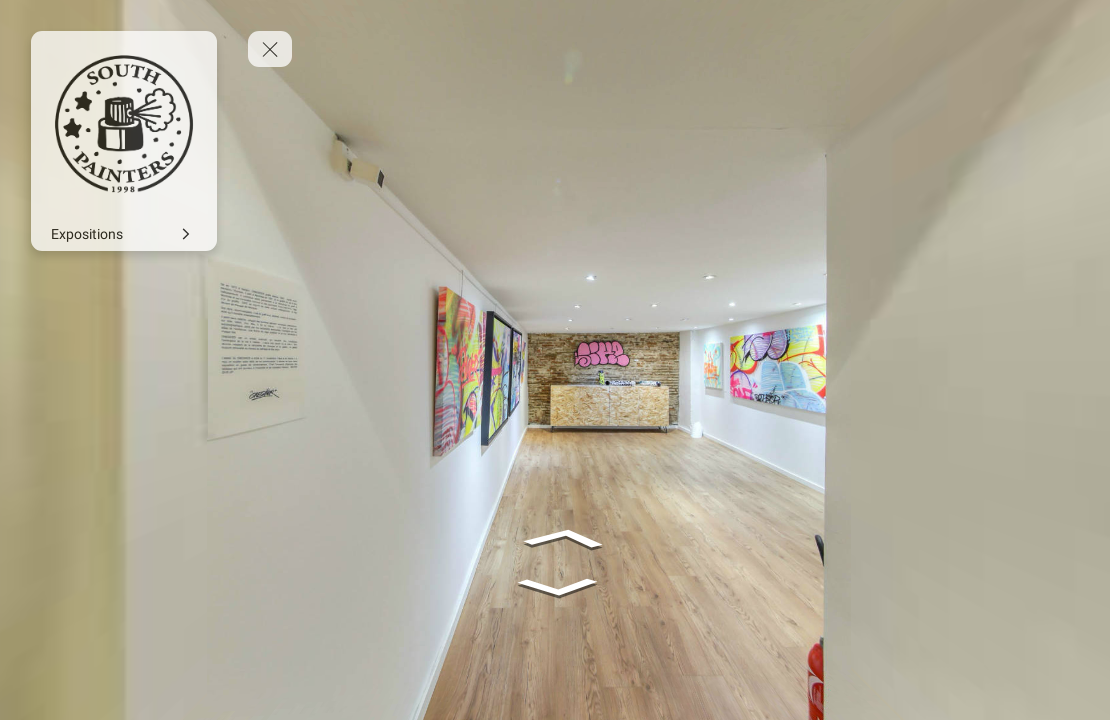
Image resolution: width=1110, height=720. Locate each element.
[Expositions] (124, 234)
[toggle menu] (270, 49)
